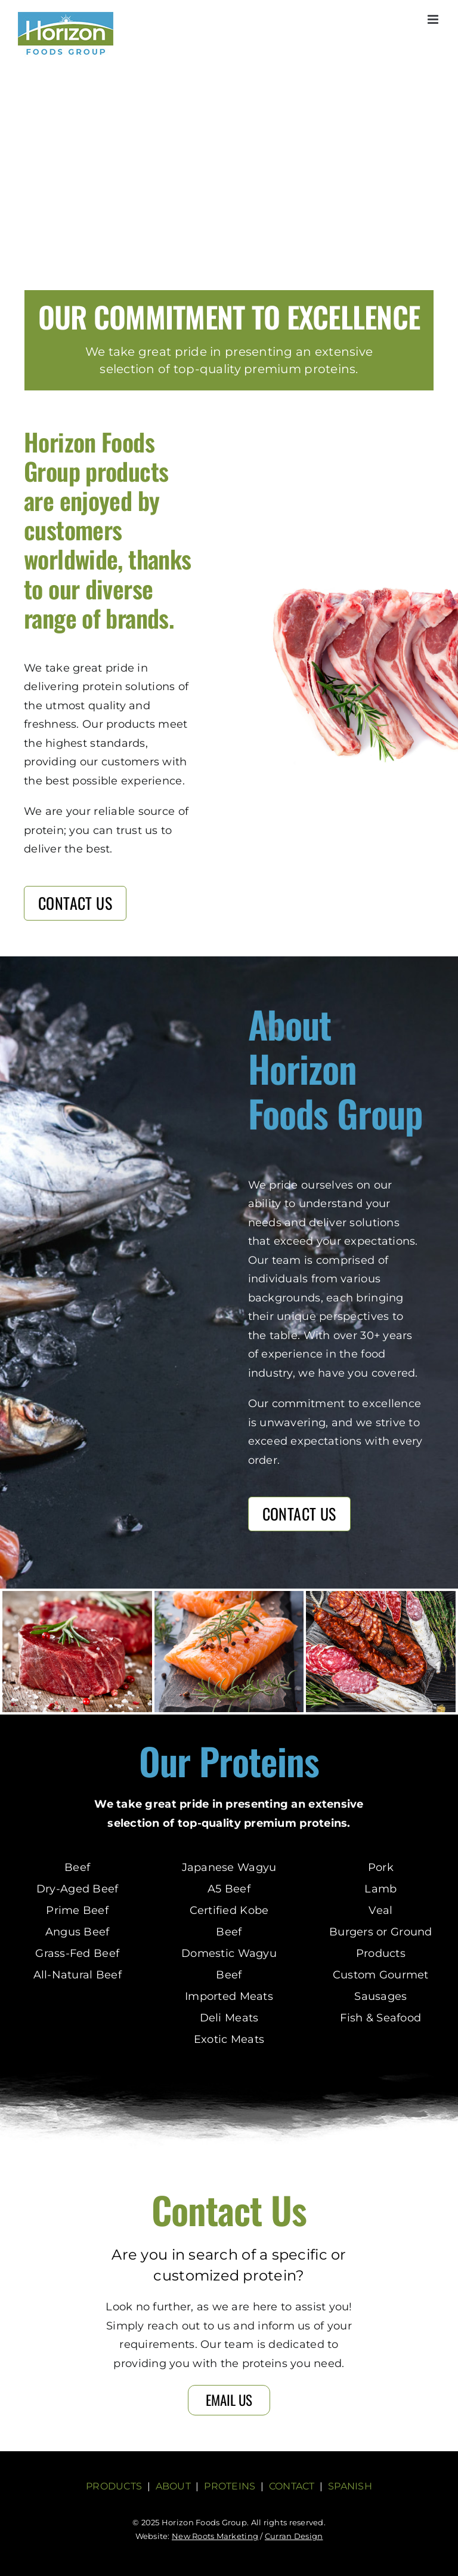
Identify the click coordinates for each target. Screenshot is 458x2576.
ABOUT (173, 2486)
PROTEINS (229, 2486)
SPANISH (350, 2486)
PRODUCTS (114, 2486)
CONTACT (292, 2486)
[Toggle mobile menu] (434, 19)
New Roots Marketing (215, 2536)
